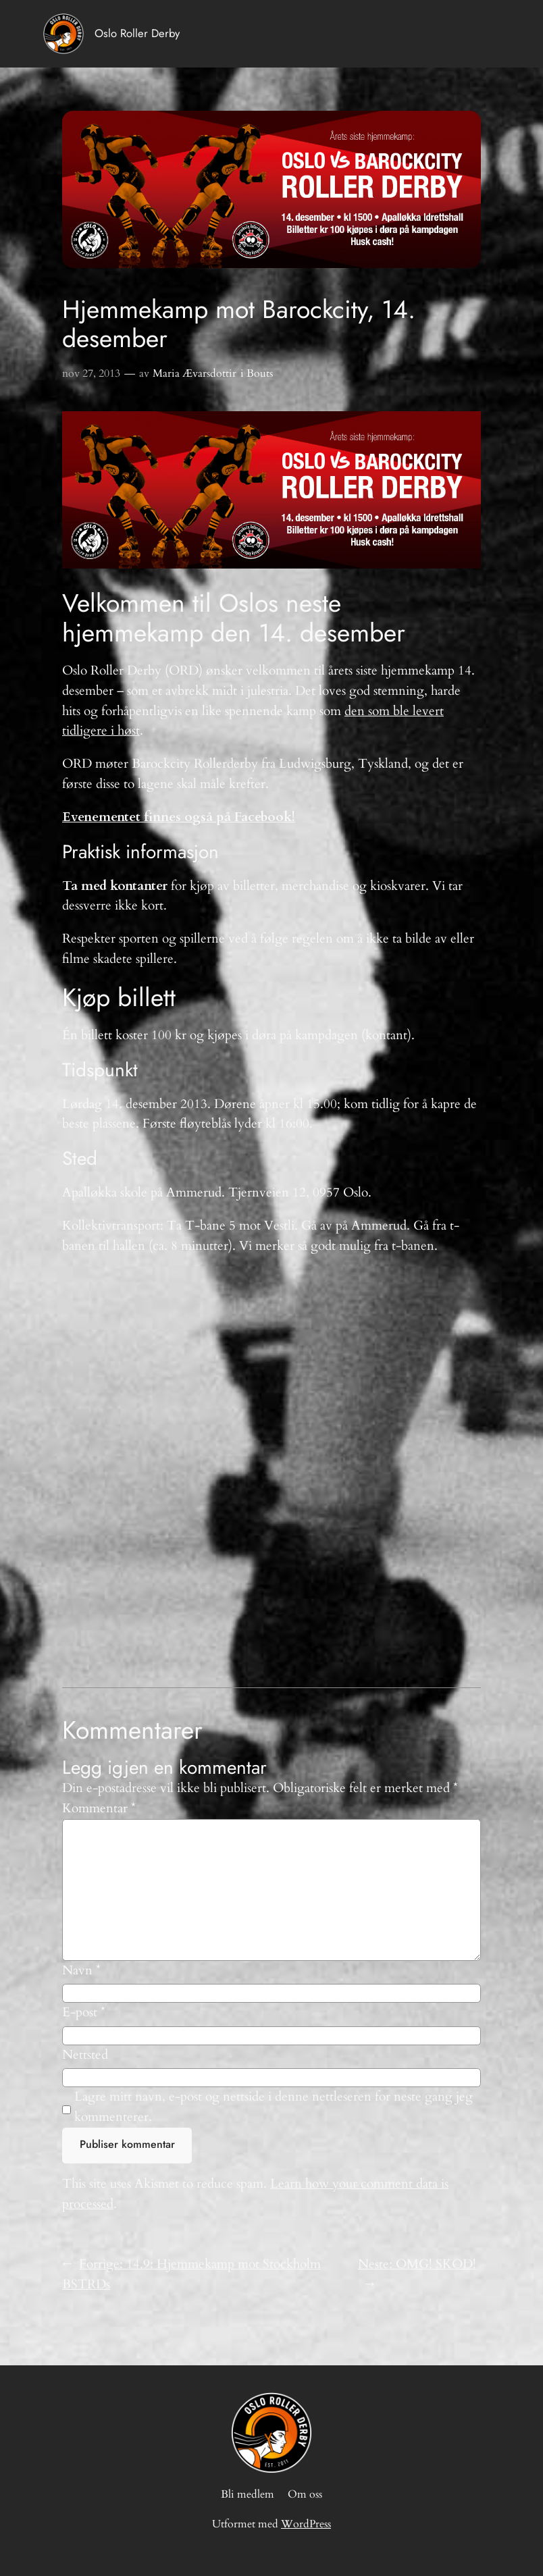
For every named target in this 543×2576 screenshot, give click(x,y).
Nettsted (85, 2055)
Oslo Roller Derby (137, 33)
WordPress (306, 2524)
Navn (81, 1970)
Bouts (260, 373)
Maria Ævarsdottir (194, 373)
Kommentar (99, 1808)
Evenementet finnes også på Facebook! (178, 817)
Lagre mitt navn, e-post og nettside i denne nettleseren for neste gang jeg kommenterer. (273, 2107)
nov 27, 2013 (91, 373)
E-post (83, 2012)
